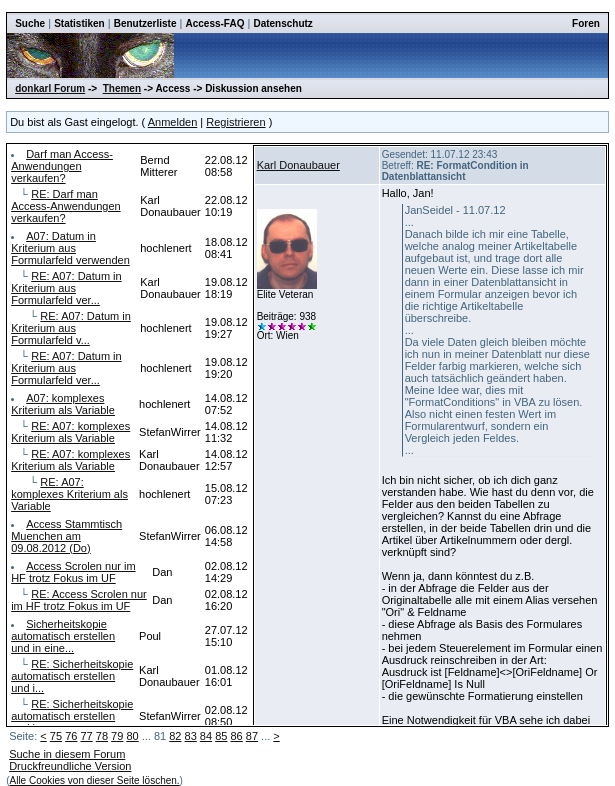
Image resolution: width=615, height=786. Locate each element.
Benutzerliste (145, 23)
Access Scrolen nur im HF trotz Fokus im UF (73, 572)
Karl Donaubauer (298, 165)
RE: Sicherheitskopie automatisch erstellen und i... (72, 676)
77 (86, 736)
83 (191, 736)
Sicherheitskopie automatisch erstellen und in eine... (63, 636)
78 (102, 736)
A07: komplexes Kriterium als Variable (63, 404)
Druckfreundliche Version (70, 766)
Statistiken (79, 23)
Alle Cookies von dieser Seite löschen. (95, 780)
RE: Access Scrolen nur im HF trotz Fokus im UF (79, 600)
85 (221, 736)
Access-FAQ (215, 23)
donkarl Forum (50, 88)
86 (236, 736)
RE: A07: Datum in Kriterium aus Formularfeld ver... (66, 288)
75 (56, 736)
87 (252, 736)
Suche (30, 23)
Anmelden (173, 122)
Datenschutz (282, 23)
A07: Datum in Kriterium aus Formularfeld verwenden (70, 248)
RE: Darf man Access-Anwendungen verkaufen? (65, 206)
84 (206, 736)
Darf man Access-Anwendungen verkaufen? (62, 166)
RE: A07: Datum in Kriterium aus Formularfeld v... (71, 328)
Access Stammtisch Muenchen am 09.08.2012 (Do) (66, 536)
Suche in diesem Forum (67, 754)
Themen (122, 88)
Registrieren (235, 122)
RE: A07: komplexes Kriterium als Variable (70, 432)
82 (175, 736)
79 (117, 736)
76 (71, 736)
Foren (586, 23)
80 (132, 736)
